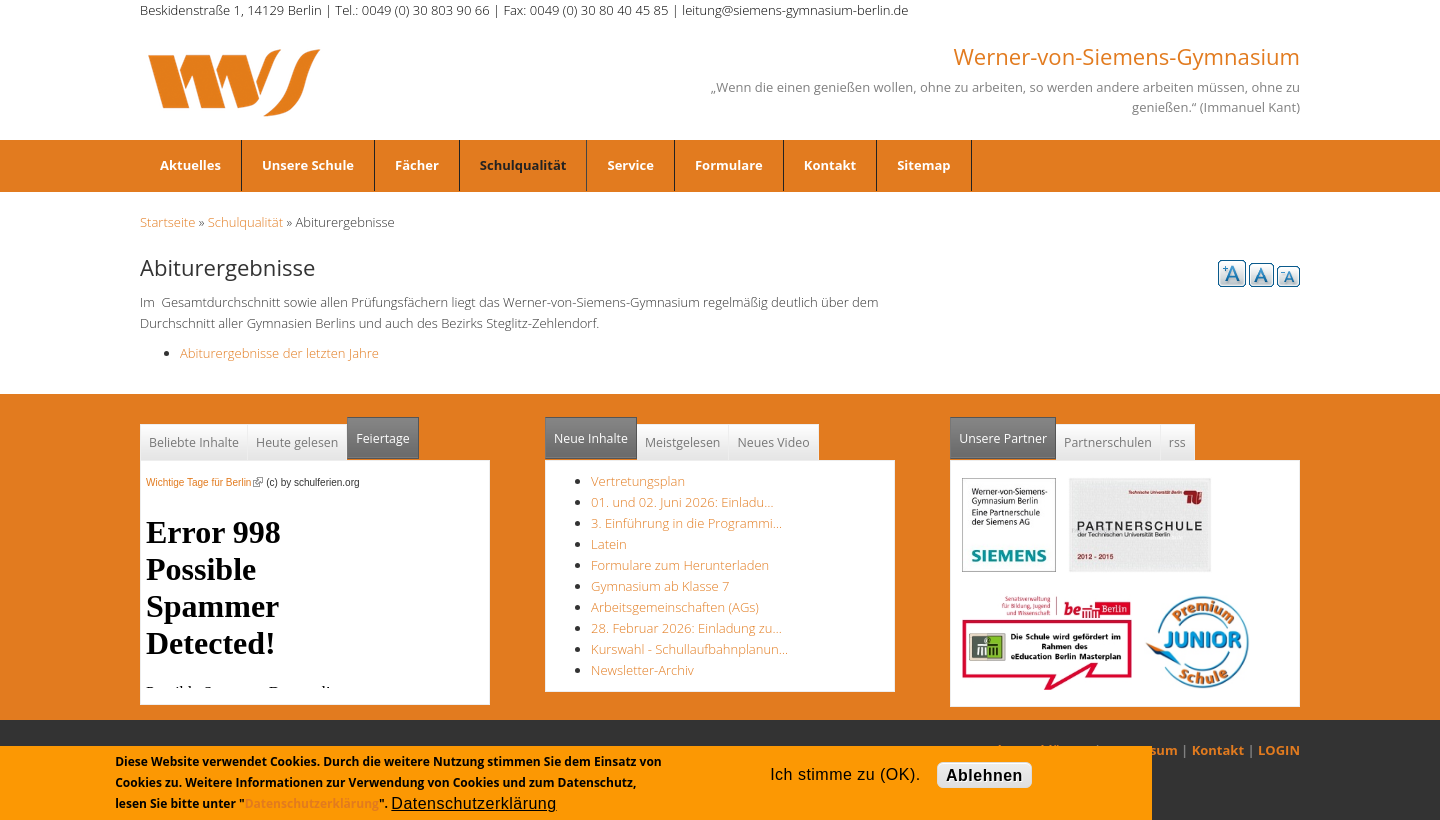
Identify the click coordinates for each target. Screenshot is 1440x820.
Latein (609, 544)
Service (630, 165)
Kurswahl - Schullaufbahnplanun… (689, 649)
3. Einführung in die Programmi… (686, 523)
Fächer (417, 165)
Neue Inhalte (591, 438)
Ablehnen (984, 775)
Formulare (729, 165)
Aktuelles (190, 165)
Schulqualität (523, 165)
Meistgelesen (683, 442)
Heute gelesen (297, 442)
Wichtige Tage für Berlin (204, 482)
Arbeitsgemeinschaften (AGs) (675, 607)
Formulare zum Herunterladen (680, 565)
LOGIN (1279, 750)
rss (1177, 442)
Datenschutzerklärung (312, 803)
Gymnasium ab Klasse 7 (660, 586)
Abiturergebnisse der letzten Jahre (279, 353)
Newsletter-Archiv (642, 670)
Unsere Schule (308, 165)
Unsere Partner (1007, 432)
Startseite (167, 222)
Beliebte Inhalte (194, 442)
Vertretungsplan (638, 481)
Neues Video (773, 442)
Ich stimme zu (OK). (845, 774)
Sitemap (923, 165)
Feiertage (382, 438)
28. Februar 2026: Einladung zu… (686, 628)
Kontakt (830, 165)
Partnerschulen (1108, 442)
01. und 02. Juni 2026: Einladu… (682, 502)
